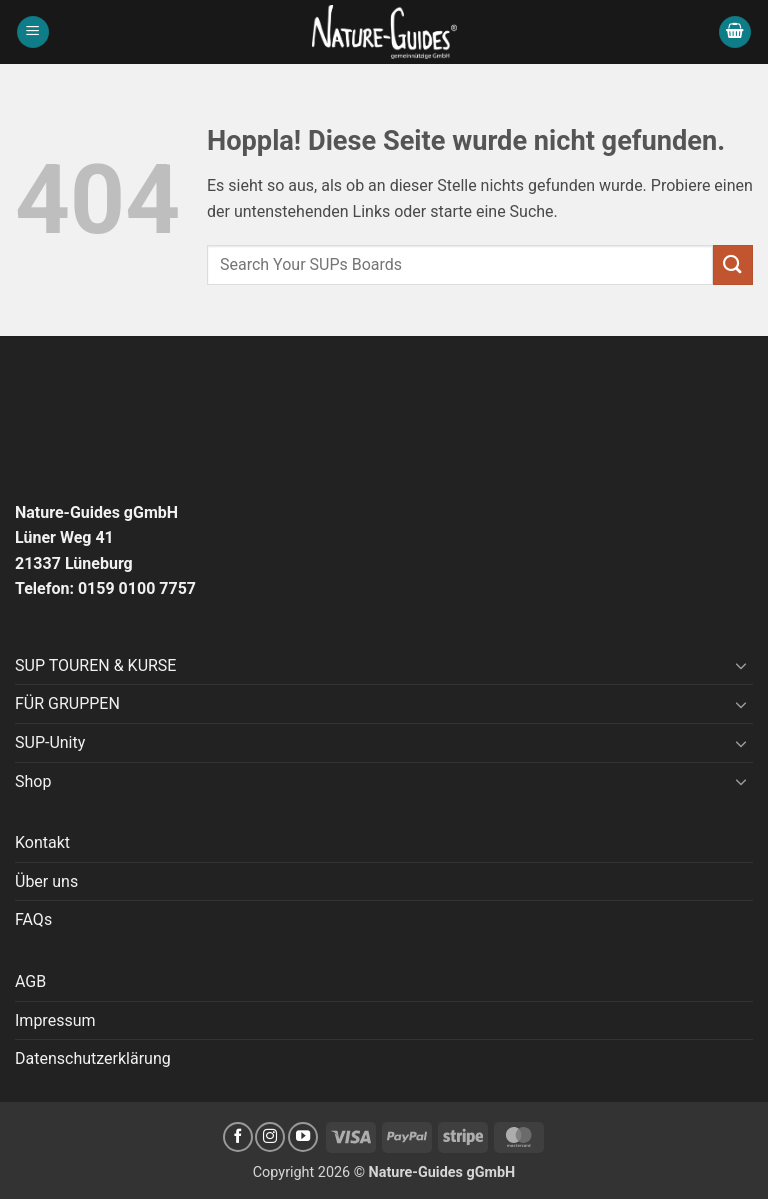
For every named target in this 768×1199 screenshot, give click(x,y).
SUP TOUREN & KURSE (95, 665)
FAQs (33, 919)
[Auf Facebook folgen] (238, 1137)
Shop (33, 781)
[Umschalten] (741, 665)
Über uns (46, 881)
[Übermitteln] (733, 264)
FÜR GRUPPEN (67, 703)
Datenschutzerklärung (93, 1058)
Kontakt (42, 842)
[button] (33, 32)
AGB (30, 981)
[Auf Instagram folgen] (270, 1137)
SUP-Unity (50, 742)
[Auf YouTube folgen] (303, 1137)
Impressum (55, 1020)
